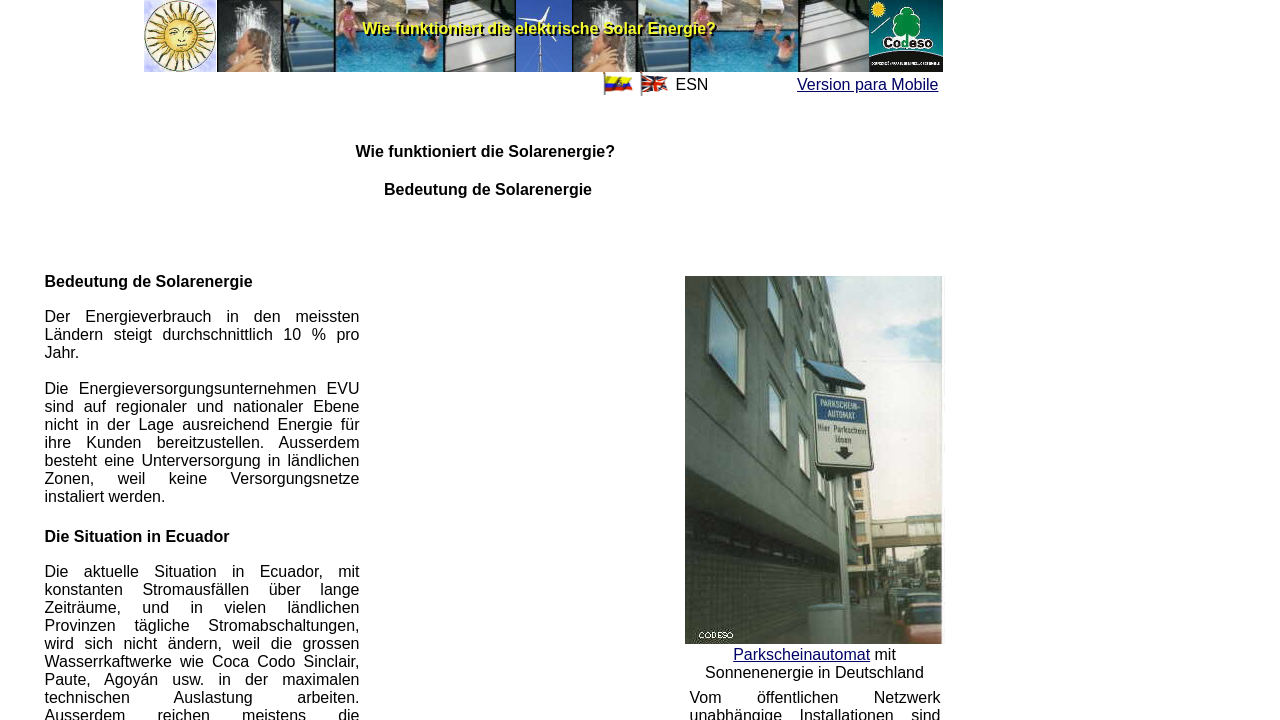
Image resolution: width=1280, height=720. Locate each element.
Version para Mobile (867, 84)
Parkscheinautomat (801, 654)
